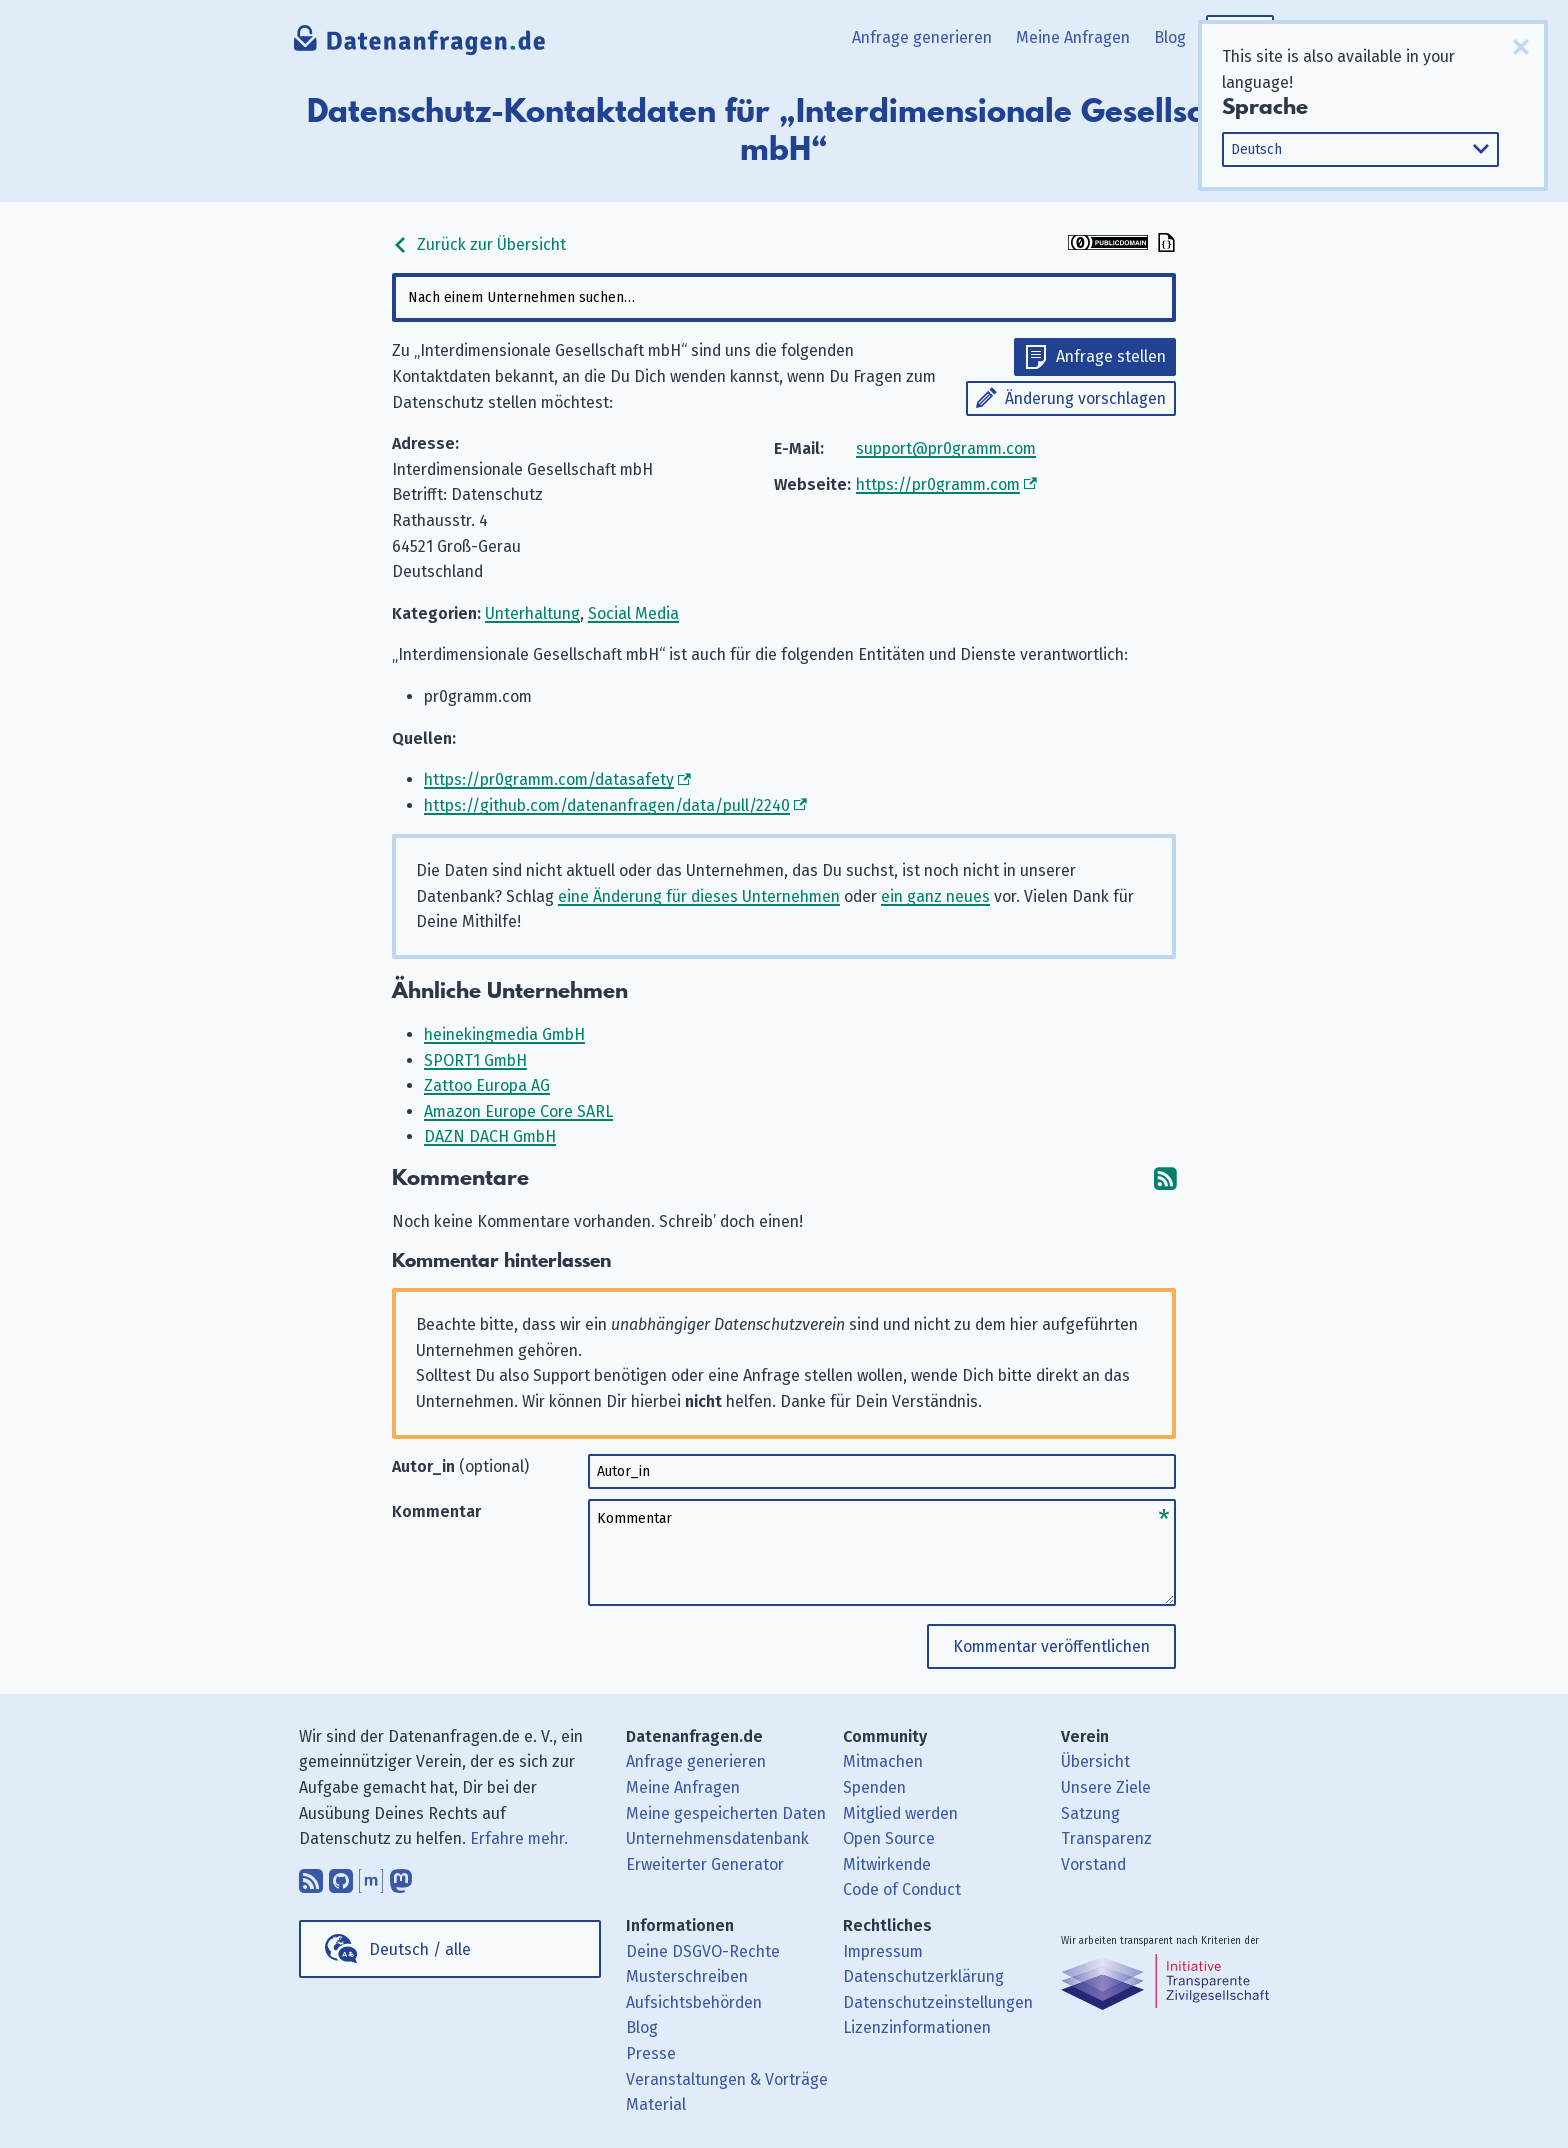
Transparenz (1106, 1838)
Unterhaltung (532, 613)
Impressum (883, 1951)
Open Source (889, 1838)
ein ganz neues (935, 896)
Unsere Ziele (1106, 1787)
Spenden (874, 1787)
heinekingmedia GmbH (504, 1034)
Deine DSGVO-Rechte (703, 1951)
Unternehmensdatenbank (717, 1838)
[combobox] (784, 297)
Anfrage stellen (1111, 356)
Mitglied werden (900, 1813)
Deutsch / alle (420, 1949)
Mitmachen (883, 1761)
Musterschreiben (687, 1976)
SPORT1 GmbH (475, 1060)
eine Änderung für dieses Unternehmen (699, 896)
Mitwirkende (887, 1864)
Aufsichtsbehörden (694, 2002)
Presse (651, 2053)
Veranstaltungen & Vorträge (727, 2079)
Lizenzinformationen (917, 2027)
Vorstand (1093, 1864)
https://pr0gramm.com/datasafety (549, 779)
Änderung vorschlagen (1085, 398)
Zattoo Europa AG (487, 1085)
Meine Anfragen (1073, 37)
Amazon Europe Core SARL (518, 1111)
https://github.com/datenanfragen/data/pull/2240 (607, 805)
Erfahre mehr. (519, 1838)
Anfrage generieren (922, 37)
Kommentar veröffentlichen (1051, 1646)
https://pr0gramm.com (938, 484)
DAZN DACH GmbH (490, 1136)
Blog (1170, 37)
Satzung (1090, 1813)
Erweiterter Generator (705, 1864)
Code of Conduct (902, 1889)
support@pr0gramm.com (946, 448)
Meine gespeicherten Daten (726, 1813)
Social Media (633, 613)
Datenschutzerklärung (923, 1976)
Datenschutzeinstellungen (938, 2002)
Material (656, 2104)
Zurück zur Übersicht (479, 244)
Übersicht (1095, 1761)
